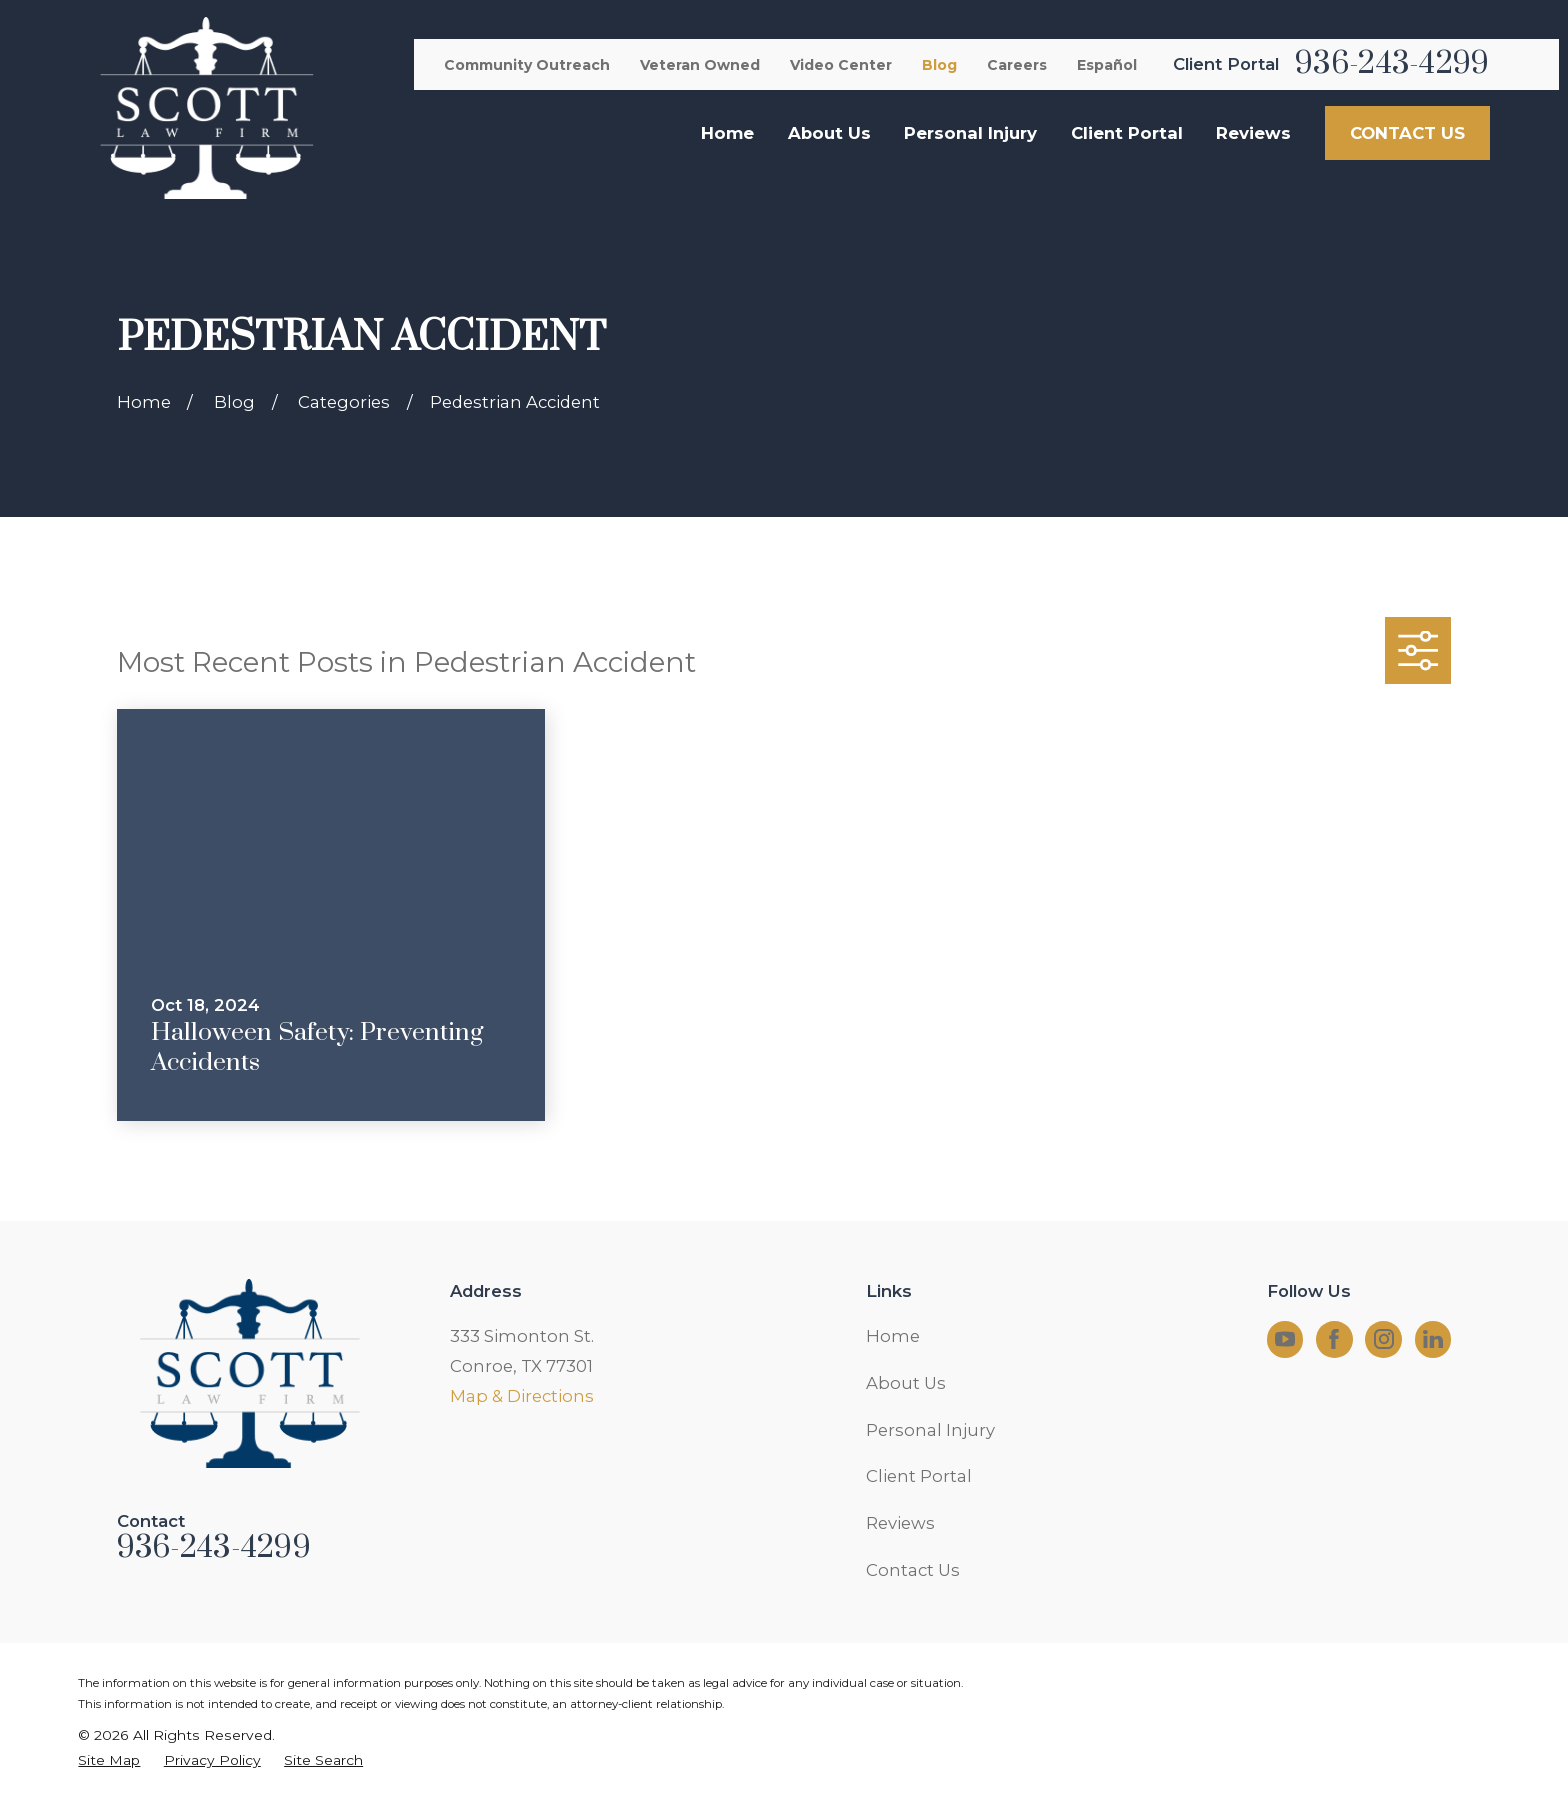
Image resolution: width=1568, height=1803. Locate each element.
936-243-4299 (1392, 64)
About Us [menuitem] (829, 133)
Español (1107, 65)
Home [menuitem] (727, 133)
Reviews (900, 1523)
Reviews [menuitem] (1253, 133)
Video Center (841, 65)
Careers (1017, 65)
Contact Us (913, 1570)
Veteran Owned (700, 65)
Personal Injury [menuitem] (970, 133)
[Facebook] (1334, 1339)
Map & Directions (522, 1396)
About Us (906, 1383)
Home (893, 1336)
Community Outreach (527, 65)
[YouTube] (1285, 1339)
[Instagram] (1384, 1339)
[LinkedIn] (1433, 1339)
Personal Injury (930, 1430)
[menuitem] (109, 1760)
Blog (939, 65)
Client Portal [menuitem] (1127, 133)
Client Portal (919, 1476)
